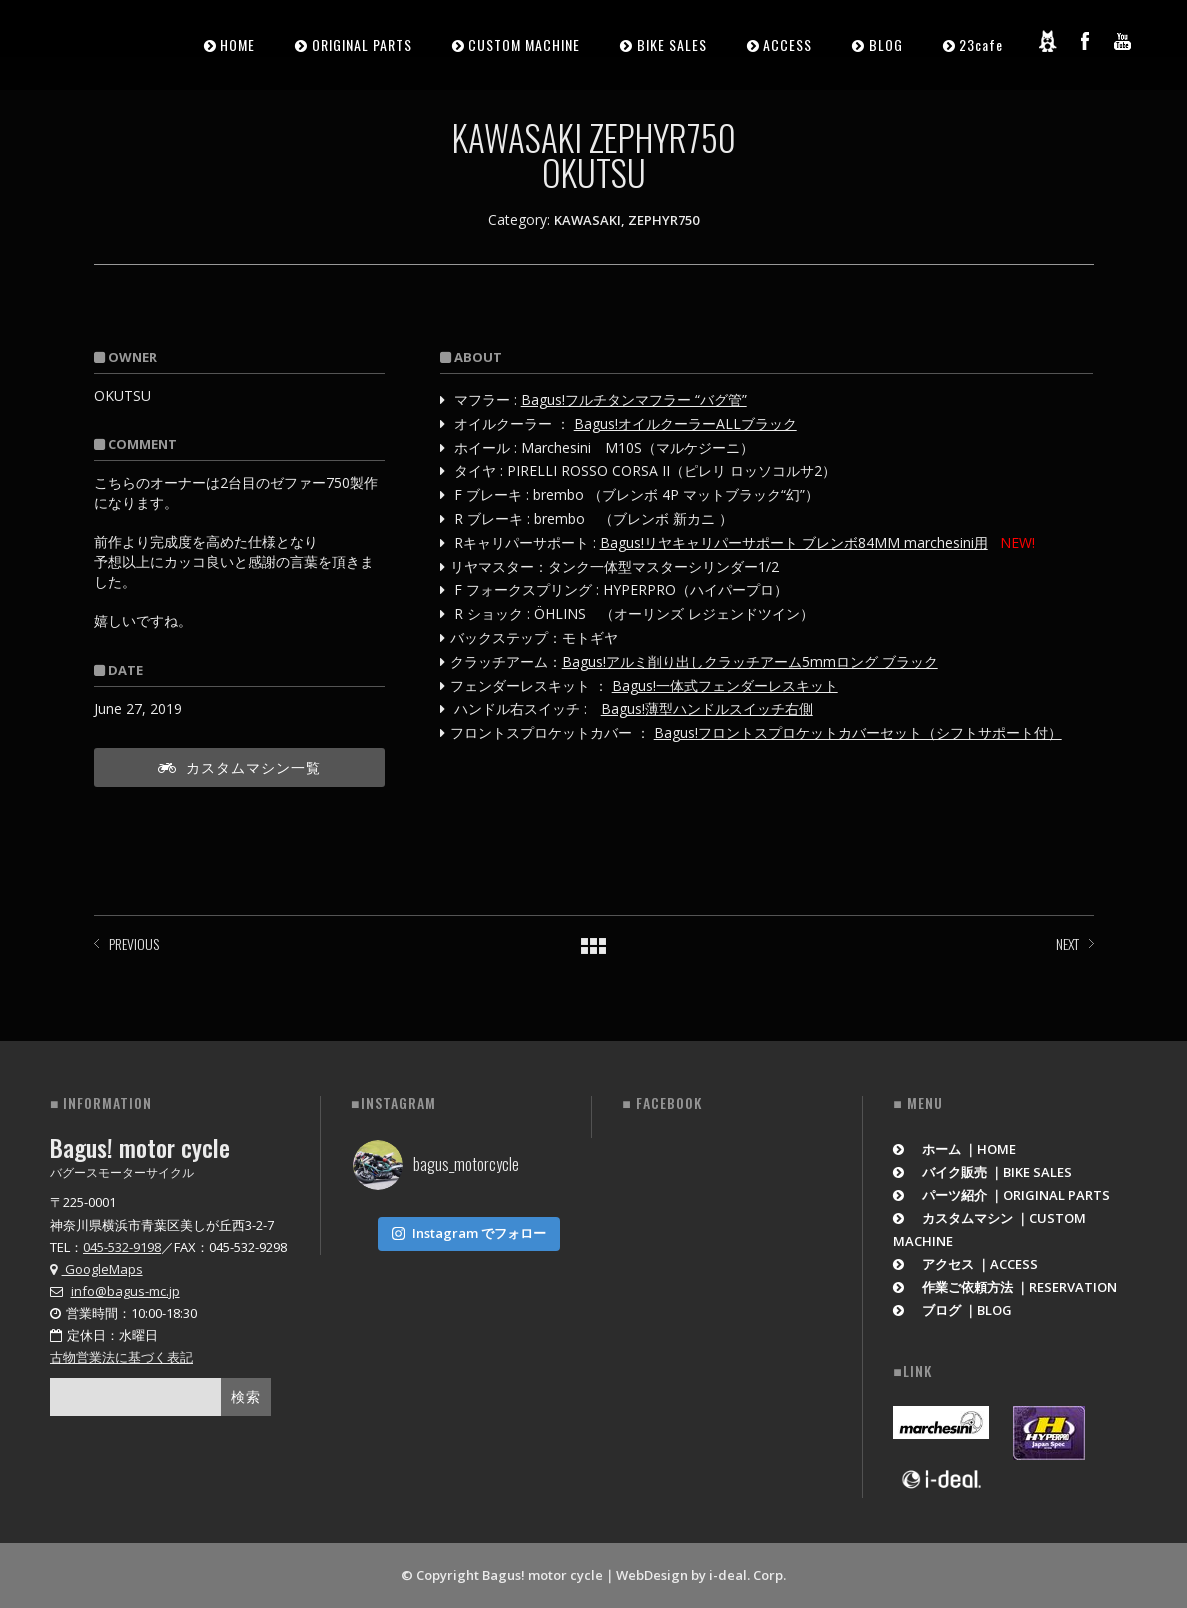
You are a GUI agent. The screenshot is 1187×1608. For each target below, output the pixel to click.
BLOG (886, 44)
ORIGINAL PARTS (362, 44)
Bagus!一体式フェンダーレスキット (725, 685)
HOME (237, 44)
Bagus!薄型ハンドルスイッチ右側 (707, 708)
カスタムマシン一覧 (239, 766)
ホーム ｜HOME (954, 1149)
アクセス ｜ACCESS (965, 1264)
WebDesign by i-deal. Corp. (701, 1575)
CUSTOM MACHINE (524, 44)
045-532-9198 (122, 1247)
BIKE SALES (672, 44)
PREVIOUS (134, 943)
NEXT (1067, 943)
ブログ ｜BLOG (952, 1310)
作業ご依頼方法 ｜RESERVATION (1005, 1287)
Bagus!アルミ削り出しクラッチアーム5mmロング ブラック (750, 661)
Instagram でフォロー (469, 1229)
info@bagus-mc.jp (125, 1291)
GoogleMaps (96, 1269)
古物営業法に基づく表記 (121, 1357)
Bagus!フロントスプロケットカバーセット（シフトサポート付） (858, 732)
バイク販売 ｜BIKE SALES (982, 1172)
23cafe (981, 44)
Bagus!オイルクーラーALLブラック (685, 423)
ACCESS (787, 44)
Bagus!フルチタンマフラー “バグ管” (634, 399)
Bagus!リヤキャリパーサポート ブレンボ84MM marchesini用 (794, 542)
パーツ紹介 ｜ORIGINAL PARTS (1001, 1195)
